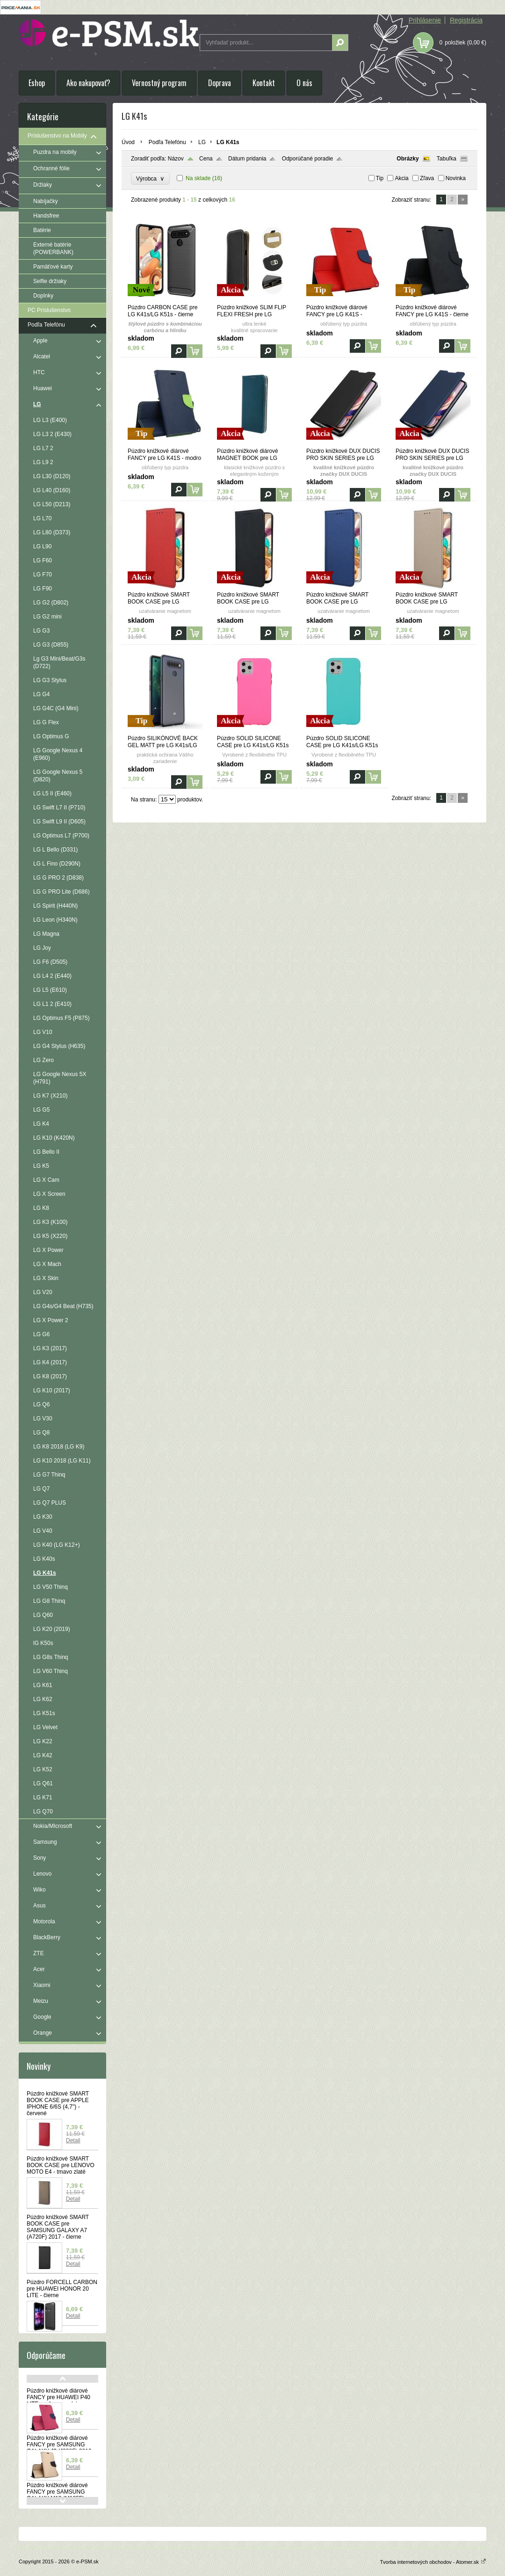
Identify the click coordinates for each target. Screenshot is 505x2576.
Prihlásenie (425, 20)
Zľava (427, 178)
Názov (176, 158)
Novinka (456, 178)
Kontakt (263, 82)
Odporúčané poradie (307, 158)
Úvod (128, 142)
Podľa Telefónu (167, 142)
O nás (304, 82)
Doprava (219, 82)
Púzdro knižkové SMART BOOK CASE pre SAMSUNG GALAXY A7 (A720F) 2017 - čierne (58, 2227)
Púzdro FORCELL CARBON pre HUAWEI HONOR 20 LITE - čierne (62, 2289)
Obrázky (407, 158)
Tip (379, 178)
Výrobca (150, 178)
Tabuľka (446, 158)
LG (202, 142)
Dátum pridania (247, 158)
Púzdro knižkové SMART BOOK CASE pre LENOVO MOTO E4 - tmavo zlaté (60, 2165)
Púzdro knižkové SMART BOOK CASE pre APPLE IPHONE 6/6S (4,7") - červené (58, 2103)
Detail (73, 2140)
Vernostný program (159, 82)
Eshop (37, 82)
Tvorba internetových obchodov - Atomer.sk (433, 2562)
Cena (206, 158)
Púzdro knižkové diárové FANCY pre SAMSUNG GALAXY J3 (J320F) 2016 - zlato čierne (61, 2448)
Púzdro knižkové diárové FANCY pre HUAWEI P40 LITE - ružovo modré (58, 2397)
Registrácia (466, 20)
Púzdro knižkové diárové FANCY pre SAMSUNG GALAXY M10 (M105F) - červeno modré (57, 2495)
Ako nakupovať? (88, 82)
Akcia (401, 178)
